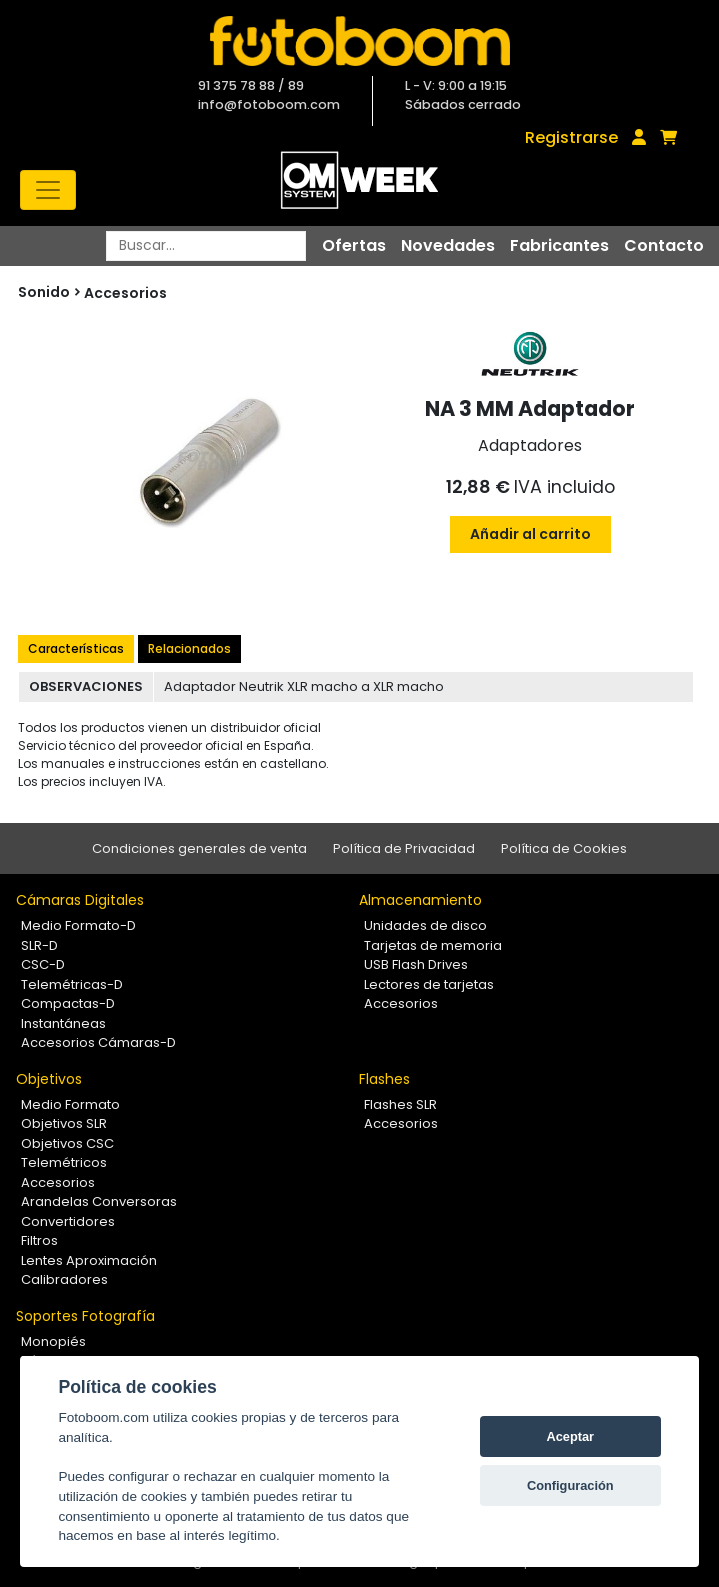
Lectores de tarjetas (429, 984)
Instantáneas (63, 1023)
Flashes (384, 1079)
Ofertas (354, 245)
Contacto (664, 245)
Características (76, 648)
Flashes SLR (400, 1104)
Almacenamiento (420, 900)
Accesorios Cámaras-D (98, 1042)
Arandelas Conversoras (99, 1201)
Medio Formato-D (78, 925)
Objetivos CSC (67, 1143)
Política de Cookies (564, 848)
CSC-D (43, 964)
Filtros (39, 1240)
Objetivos (49, 1079)
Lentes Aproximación (89, 1260)
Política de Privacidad (404, 848)
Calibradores (64, 1279)
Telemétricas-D (72, 984)
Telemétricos (64, 1162)
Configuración (570, 1485)
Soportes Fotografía (85, 1316)
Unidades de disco (425, 925)
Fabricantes (559, 245)
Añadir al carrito (530, 534)
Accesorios (125, 293)
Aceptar (570, 1436)
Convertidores (68, 1221)
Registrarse (571, 137)
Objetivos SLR (64, 1123)
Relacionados (189, 648)
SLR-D (39, 945)
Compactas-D (68, 1003)
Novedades (448, 245)
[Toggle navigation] (48, 190)
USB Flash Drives (416, 964)
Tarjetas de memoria (433, 945)
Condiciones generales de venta (199, 848)
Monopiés (53, 1341)
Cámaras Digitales (80, 900)
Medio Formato (70, 1104)
